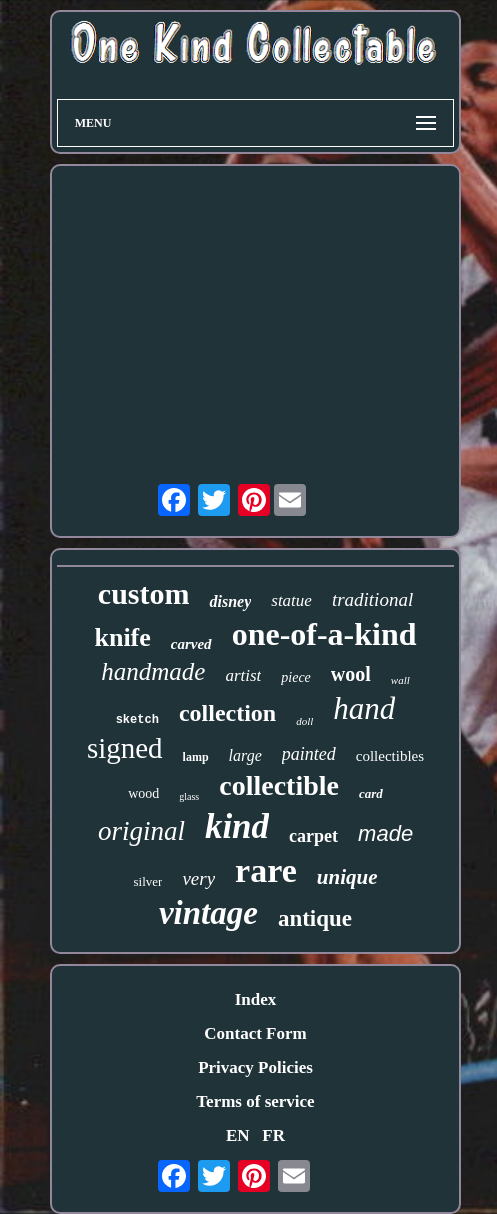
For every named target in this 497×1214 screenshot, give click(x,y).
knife (122, 637)
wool (351, 674)
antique (315, 918)
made (385, 833)
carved (191, 644)
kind (237, 826)
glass (189, 796)
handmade (153, 671)
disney (230, 601)
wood (143, 793)
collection (227, 713)
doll (304, 721)
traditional (372, 599)
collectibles (390, 756)
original (141, 831)
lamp (196, 757)
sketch (137, 720)
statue (291, 600)
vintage (208, 913)
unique (347, 877)
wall (400, 680)
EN (238, 1135)
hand (364, 708)
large (245, 755)
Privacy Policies (255, 1067)
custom (144, 593)
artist (243, 675)
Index (256, 999)
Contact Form (255, 1033)
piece (296, 677)
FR (273, 1135)
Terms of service (255, 1101)
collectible (279, 785)
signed (125, 748)
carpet (313, 836)
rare (266, 870)
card (371, 793)
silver (148, 881)
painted (309, 754)
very (198, 878)
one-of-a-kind (324, 634)
